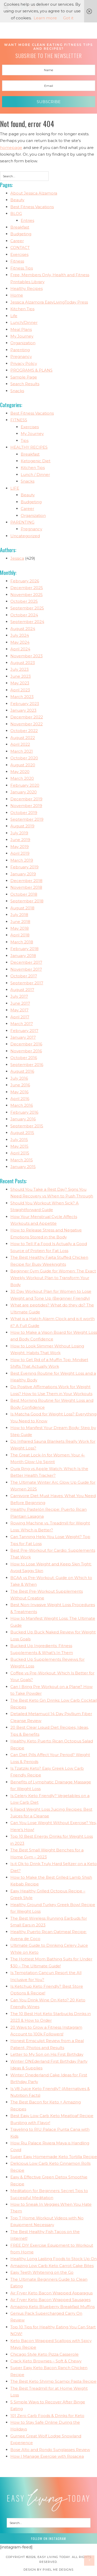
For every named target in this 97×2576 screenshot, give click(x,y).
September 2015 (26, 1125)
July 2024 (19, 635)
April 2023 (20, 689)
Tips (24, 440)
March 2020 (22, 778)
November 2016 (26, 1050)
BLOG (16, 213)
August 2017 (22, 989)
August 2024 (22, 628)
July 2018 (19, 914)
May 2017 (19, 1010)
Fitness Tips (21, 268)
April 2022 (20, 744)
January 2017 (23, 1037)
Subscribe (49, 101)
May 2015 (19, 1146)
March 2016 (21, 1105)
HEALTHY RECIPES (29, 447)
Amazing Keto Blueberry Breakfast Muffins (52, 2306)
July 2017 (19, 996)
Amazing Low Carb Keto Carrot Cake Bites (52, 2265)
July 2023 (19, 669)
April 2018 (19, 935)
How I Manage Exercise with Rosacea (47, 2456)
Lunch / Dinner (35, 474)
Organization (22, 342)
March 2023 (22, 696)
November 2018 (26, 887)
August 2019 (22, 826)
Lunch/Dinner (24, 322)
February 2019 (24, 867)
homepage (11, 147)
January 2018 (23, 955)
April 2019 (19, 853)
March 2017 (21, 1023)
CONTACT (20, 247)
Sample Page (23, 377)
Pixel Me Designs (58, 2569)
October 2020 (24, 758)
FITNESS (18, 419)
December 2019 (26, 798)
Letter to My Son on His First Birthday (46, 2054)
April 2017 (19, 1016)
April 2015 (19, 1153)
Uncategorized (25, 535)
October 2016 (23, 1057)
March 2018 (21, 941)
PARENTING (22, 522)
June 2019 (20, 839)
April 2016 (19, 1098)
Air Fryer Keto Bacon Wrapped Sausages (50, 2299)
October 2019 (23, 812)
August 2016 (22, 1071)
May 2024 (19, 642)
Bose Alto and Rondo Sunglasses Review (50, 2449)
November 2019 (26, 805)
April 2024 (20, 649)
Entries (27, 220)
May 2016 (19, 1091)
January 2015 (23, 1166)
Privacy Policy (23, 363)
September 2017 (26, 982)
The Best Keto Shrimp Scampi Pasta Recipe (53, 2381)
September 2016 (26, 1064)
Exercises (19, 254)
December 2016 (26, 1044)
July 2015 (19, 1139)
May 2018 (19, 928)
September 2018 (26, 901)
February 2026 (24, 580)
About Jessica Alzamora (33, 193)
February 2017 (24, 1030)
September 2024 (27, 621)
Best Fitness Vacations (32, 206)
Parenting (20, 349)
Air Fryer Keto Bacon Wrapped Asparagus (51, 2292)
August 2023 (22, 662)
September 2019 (26, 819)
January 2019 (23, 873)
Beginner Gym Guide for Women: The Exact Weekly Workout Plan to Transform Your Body (53, 1278)
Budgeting (20, 233)
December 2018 (26, 880)
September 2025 (27, 608)
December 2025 (26, 587)
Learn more (45, 17)
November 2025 (26, 594)
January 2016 (23, 1119)
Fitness (17, 261)
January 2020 (23, 792)
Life (13, 315)
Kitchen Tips (22, 308)
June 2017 (20, 1003)
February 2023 (24, 703)
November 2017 (26, 969)
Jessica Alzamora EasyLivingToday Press (49, 302)
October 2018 (23, 894)
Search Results (24, 383)
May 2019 (19, 846)
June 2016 (20, 1085)
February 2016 (24, 1112)
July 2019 (19, 832)
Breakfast (19, 227)
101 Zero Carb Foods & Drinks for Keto (47, 2415)
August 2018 (22, 907)
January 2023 (23, 710)
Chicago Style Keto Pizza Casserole (44, 2354)
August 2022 (22, 737)
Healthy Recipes (26, 288)
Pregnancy (21, 356)
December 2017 (26, 962)
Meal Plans (21, 329)
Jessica (17, 558)
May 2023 (19, 683)
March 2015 (21, 1159)
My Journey (21, 336)
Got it (68, 17)
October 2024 (24, 614)
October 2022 (24, 730)
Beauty (17, 199)
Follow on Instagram (48, 2538)
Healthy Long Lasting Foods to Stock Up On (53, 2258)
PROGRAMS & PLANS (31, 370)
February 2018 (24, 948)
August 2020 (22, 764)
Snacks (17, 390)
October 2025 (24, 601)
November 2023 (26, 655)
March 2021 (21, 751)
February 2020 (24, 785)
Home (16, 295)
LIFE (14, 488)
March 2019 (21, 860)
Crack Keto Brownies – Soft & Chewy (45, 2361)
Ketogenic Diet (35, 460)
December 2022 (26, 717)
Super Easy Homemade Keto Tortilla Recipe (53, 2156)
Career (17, 240)
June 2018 (20, 921)
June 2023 (20, 676)
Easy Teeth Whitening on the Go (41, 2272)
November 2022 (26, 723)
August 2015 (22, 1132)
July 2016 (19, 1078)
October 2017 (23, 976)
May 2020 (19, 771)
